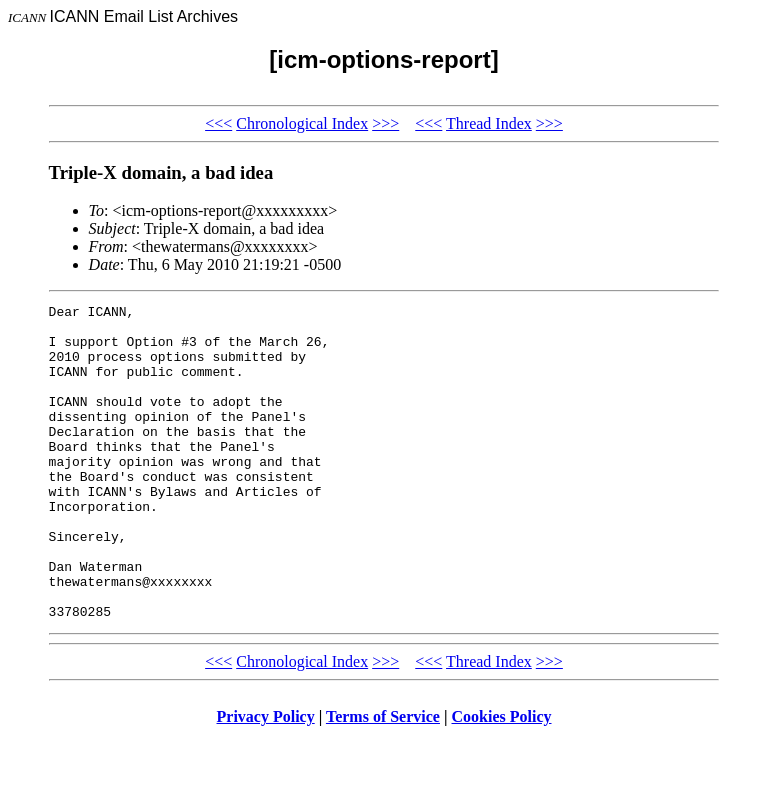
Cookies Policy (502, 779)
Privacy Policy (266, 779)
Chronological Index (302, 123)
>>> (385, 123)
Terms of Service (383, 779)
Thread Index (489, 123)
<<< (218, 123)
